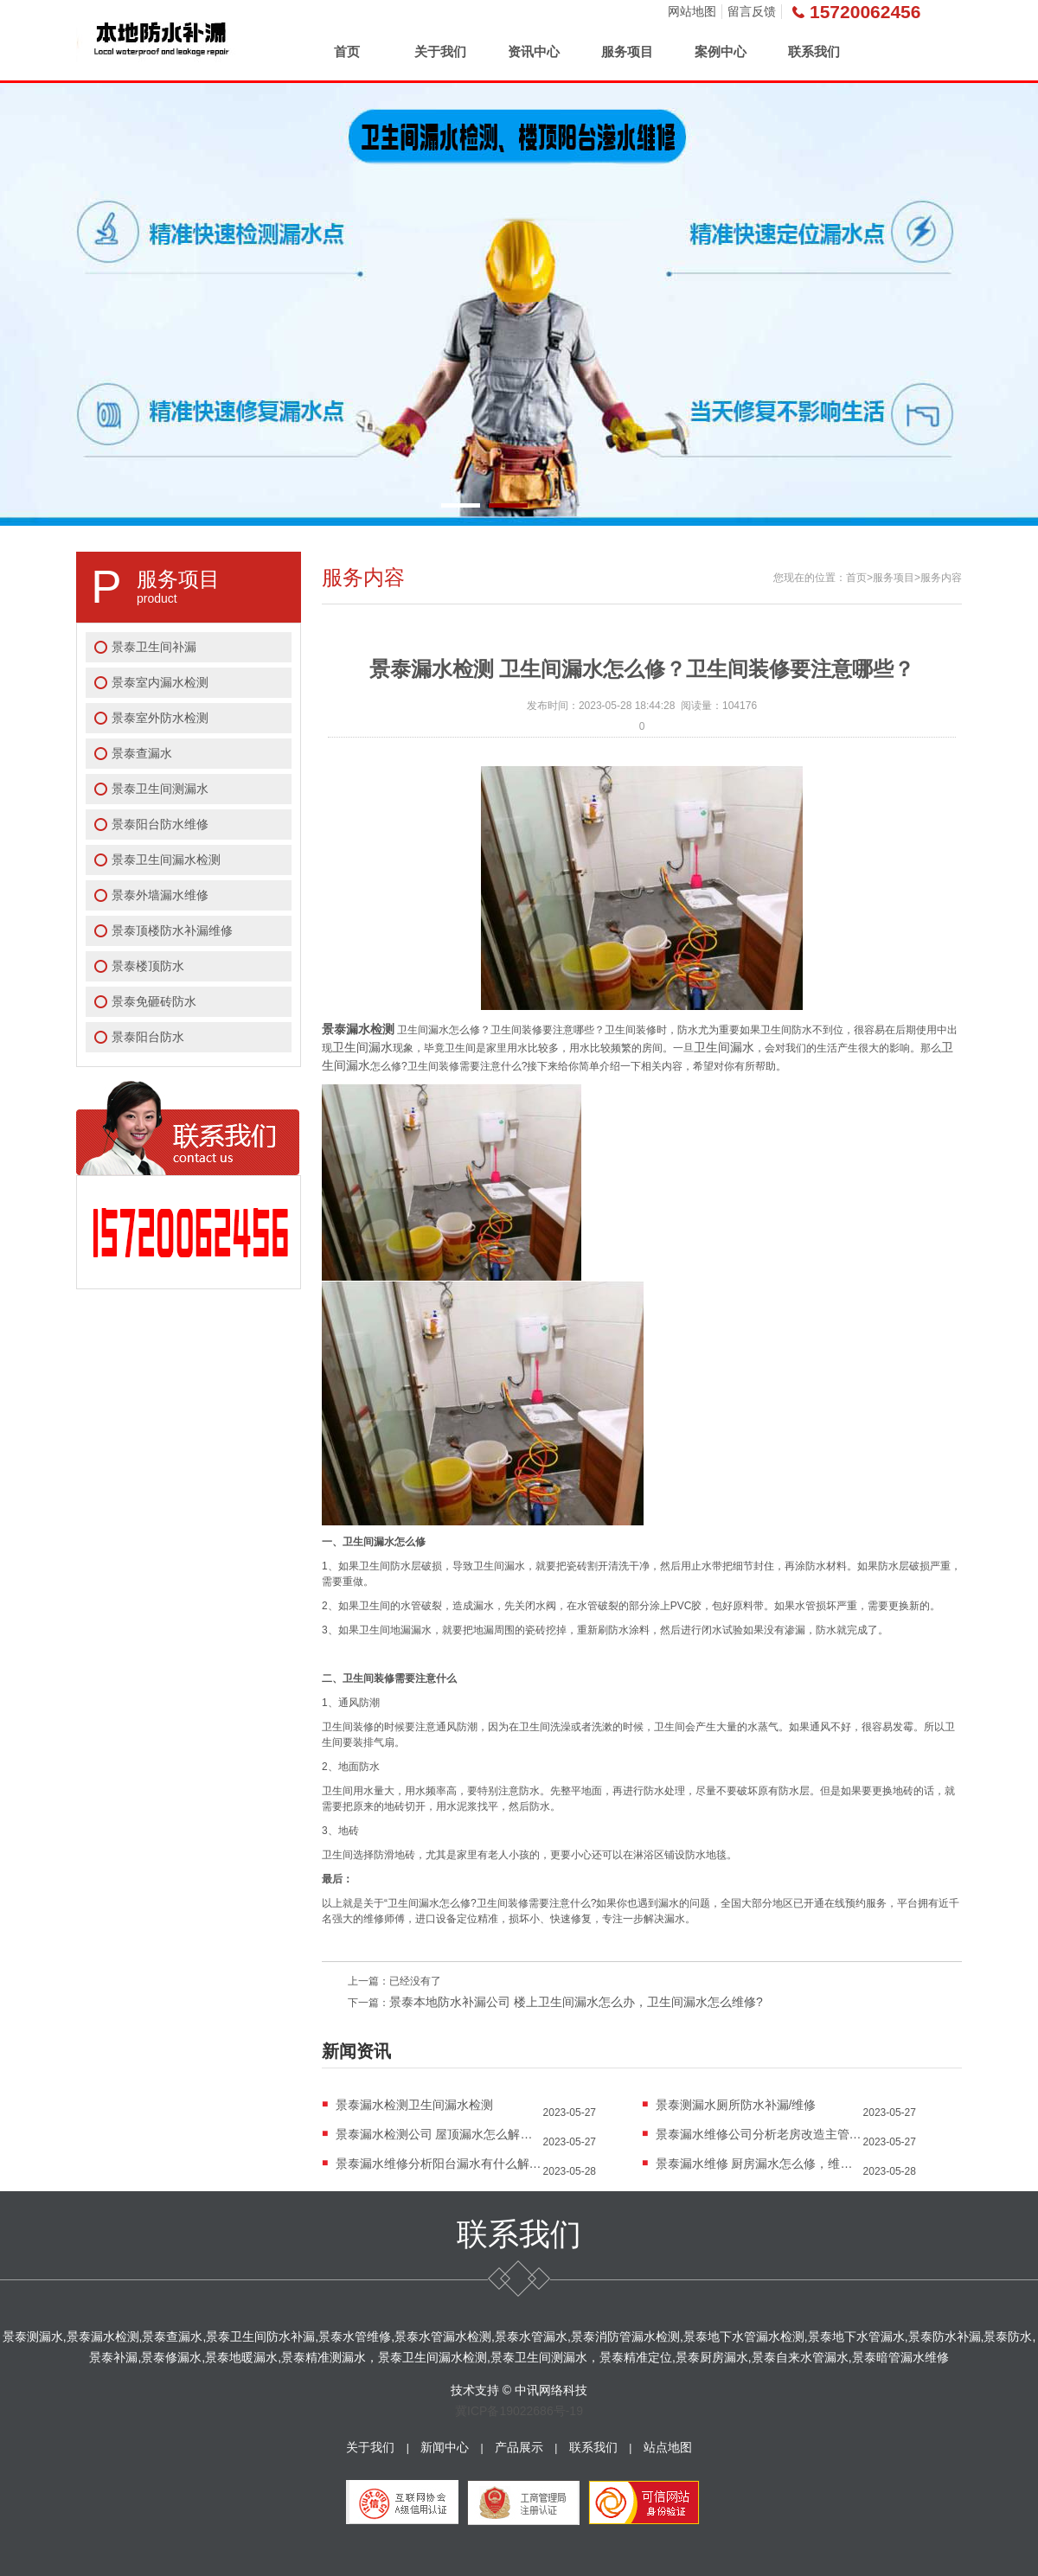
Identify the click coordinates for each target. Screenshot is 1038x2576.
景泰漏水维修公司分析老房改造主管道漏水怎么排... (759, 2134)
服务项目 (627, 51)
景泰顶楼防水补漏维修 (172, 930)
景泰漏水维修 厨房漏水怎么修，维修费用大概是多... (759, 2163)
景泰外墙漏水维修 (160, 895)
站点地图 (668, 2447)
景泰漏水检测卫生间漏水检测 (414, 2105)
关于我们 (440, 51)
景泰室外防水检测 (160, 718)
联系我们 (814, 51)
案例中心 (720, 51)
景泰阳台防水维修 (160, 824)
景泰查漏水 (142, 753)
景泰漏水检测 (358, 1029)
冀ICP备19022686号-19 (519, 2411)
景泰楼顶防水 (148, 966)
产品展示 (519, 2447)
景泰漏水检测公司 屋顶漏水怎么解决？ (439, 2134)
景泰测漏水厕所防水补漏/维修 (736, 2105)
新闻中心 (444, 2447)
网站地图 (692, 11)
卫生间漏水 (362, 1047)
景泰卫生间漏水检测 (166, 859)
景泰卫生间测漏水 (160, 789)
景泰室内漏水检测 (160, 682)
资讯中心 (534, 51)
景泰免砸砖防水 (154, 1001)
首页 (347, 51)
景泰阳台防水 (148, 1037)
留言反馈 (751, 11)
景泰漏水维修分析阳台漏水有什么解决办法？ (439, 2163)
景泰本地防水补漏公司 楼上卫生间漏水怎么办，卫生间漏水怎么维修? (576, 2002)
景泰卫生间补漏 (154, 647)
